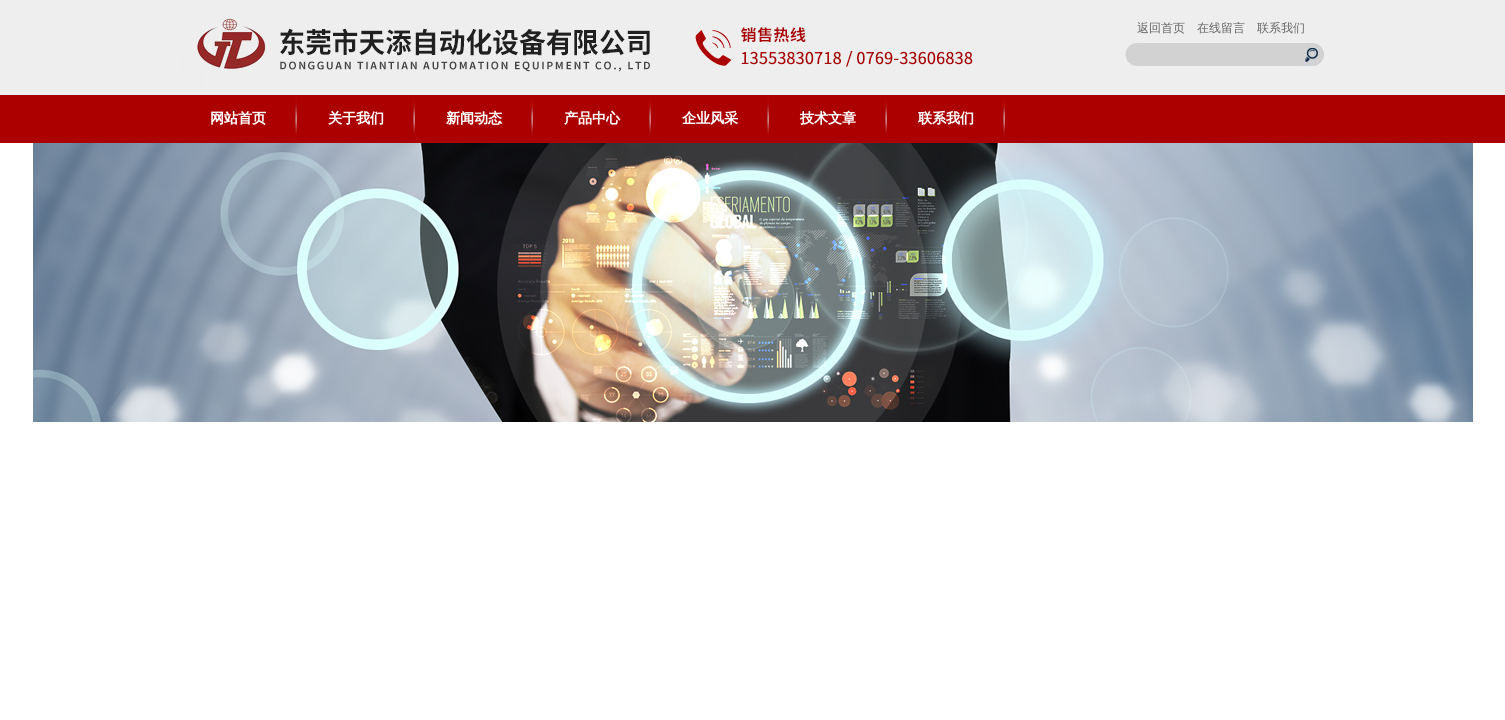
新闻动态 (474, 118)
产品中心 (592, 118)
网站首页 (238, 118)
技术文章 (828, 118)
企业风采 (710, 118)
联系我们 (1281, 28)
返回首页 (1161, 28)
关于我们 (356, 118)
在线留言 (1221, 28)
